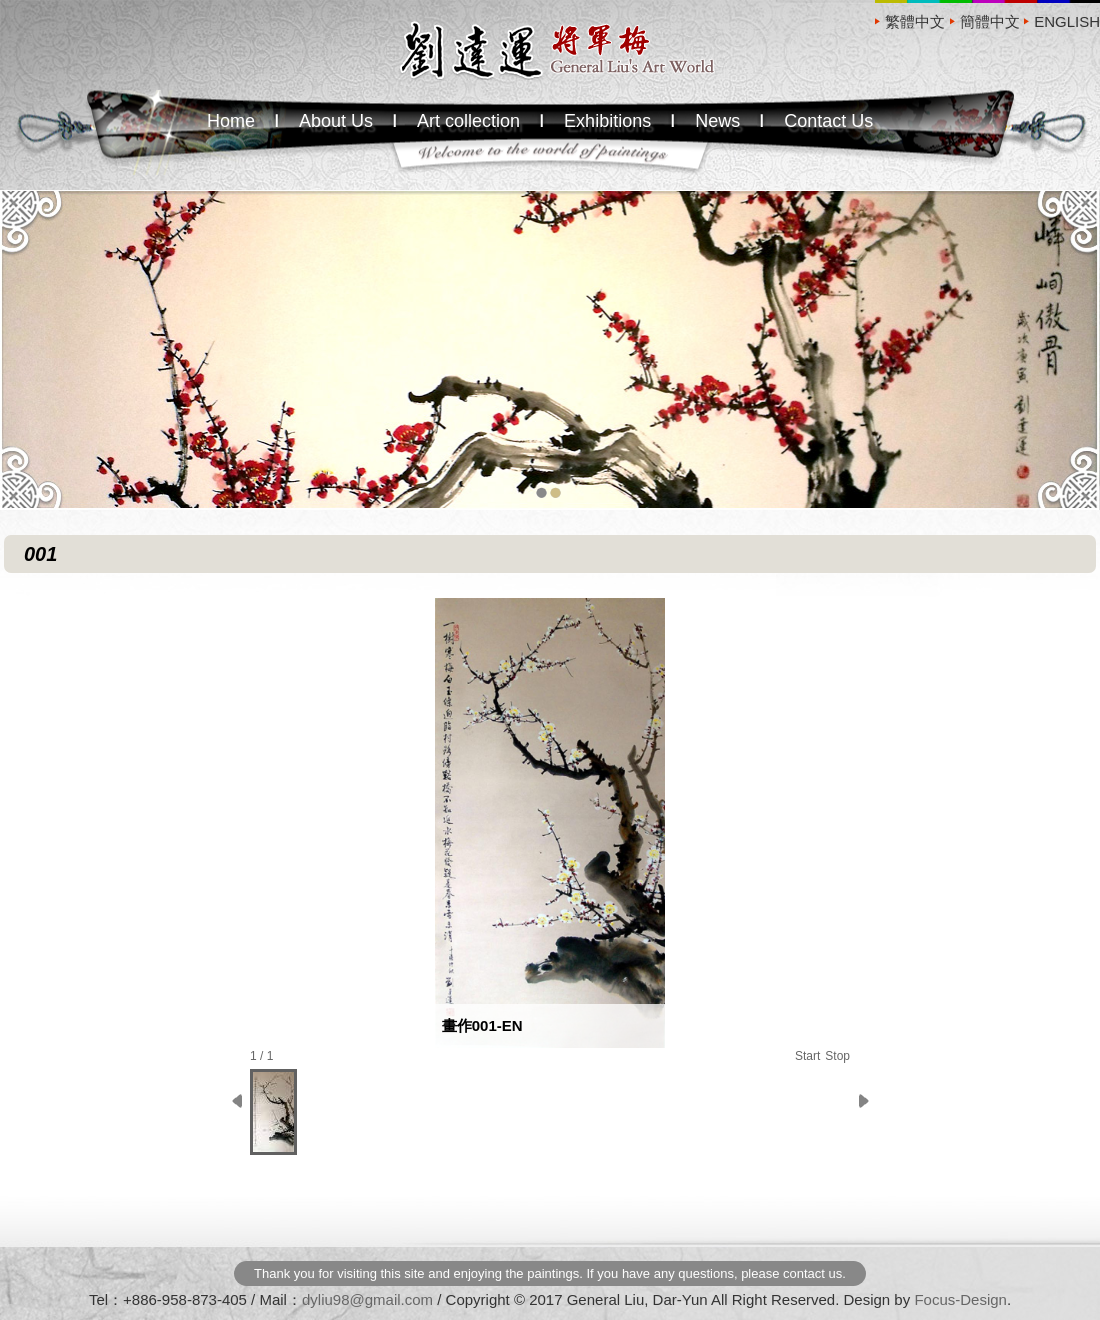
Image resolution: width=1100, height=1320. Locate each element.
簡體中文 (990, 21)
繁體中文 (915, 21)
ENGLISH (1067, 21)
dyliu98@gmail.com (367, 1299)
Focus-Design (960, 1299)
